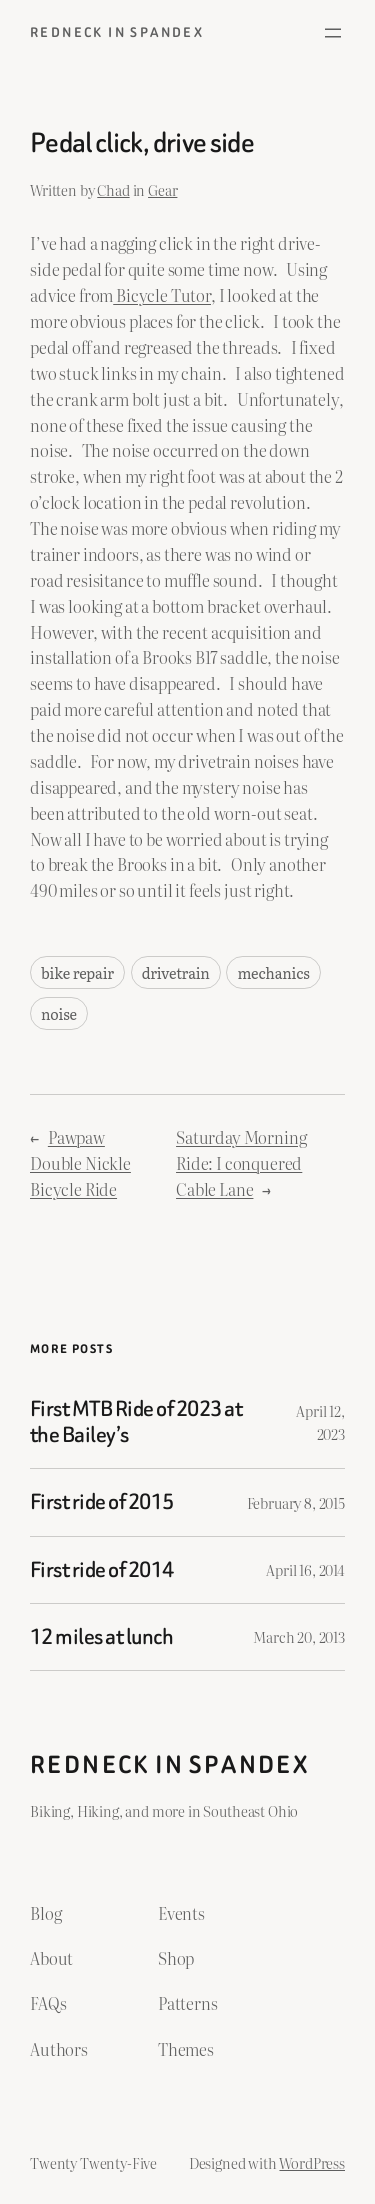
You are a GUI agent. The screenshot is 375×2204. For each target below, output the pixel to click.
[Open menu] (333, 33)
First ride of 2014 (102, 1570)
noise (59, 1013)
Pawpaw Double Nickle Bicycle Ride (80, 1163)
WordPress (312, 2162)
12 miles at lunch (101, 1637)
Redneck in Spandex (117, 32)
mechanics (273, 972)
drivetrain (176, 972)
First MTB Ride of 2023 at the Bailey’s (136, 1422)
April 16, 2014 (305, 1569)
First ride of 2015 (102, 1502)
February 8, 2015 (296, 1502)
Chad (113, 189)
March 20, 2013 (299, 1636)
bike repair (77, 972)
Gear (162, 189)
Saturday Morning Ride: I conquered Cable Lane (241, 1163)
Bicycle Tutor (162, 295)
